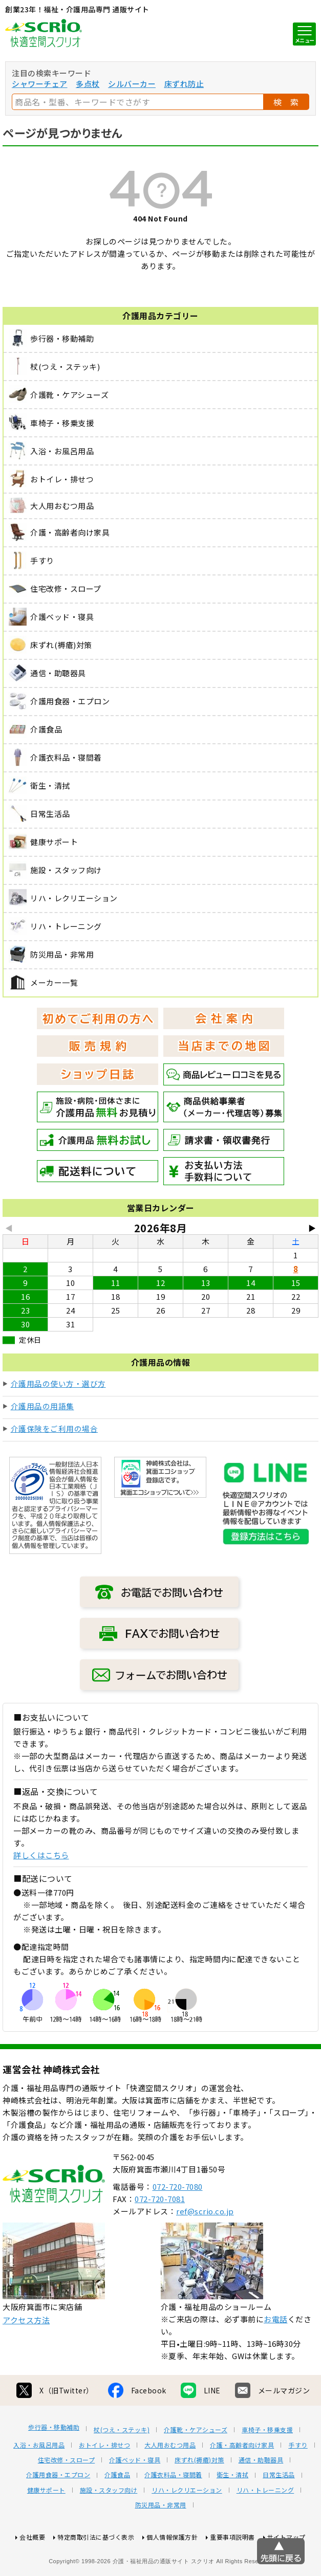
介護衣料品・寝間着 (173, 2512)
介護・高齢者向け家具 (242, 2482)
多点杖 (88, 83)
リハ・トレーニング (265, 2527)
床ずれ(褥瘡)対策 (199, 2497)
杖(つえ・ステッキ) (121, 2467)
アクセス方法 (26, 2357)
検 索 (286, 102)
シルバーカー (132, 83)
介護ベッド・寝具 (134, 2497)
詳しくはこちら (41, 1855)
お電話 (276, 2356)
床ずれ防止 (184, 83)
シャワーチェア (40, 83)
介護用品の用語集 (42, 1406)
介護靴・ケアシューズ (195, 2467)
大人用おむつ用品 (170, 2482)
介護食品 (117, 2512)
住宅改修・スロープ (66, 2497)
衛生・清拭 (233, 2512)
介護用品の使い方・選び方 (58, 1383)
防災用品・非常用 (160, 2542)
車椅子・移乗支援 (267, 2467)
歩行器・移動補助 (53, 2465)
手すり (298, 2482)
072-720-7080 (178, 2224)
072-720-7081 (160, 2236)
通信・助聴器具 (261, 2497)
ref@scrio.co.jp (205, 2249)
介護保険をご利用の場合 (54, 1428)
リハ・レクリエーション (187, 2527)
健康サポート (46, 2527)
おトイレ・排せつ (104, 2482)
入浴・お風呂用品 (39, 2482)
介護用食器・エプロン (58, 2512)
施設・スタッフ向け (109, 2527)
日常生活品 (279, 2512)
